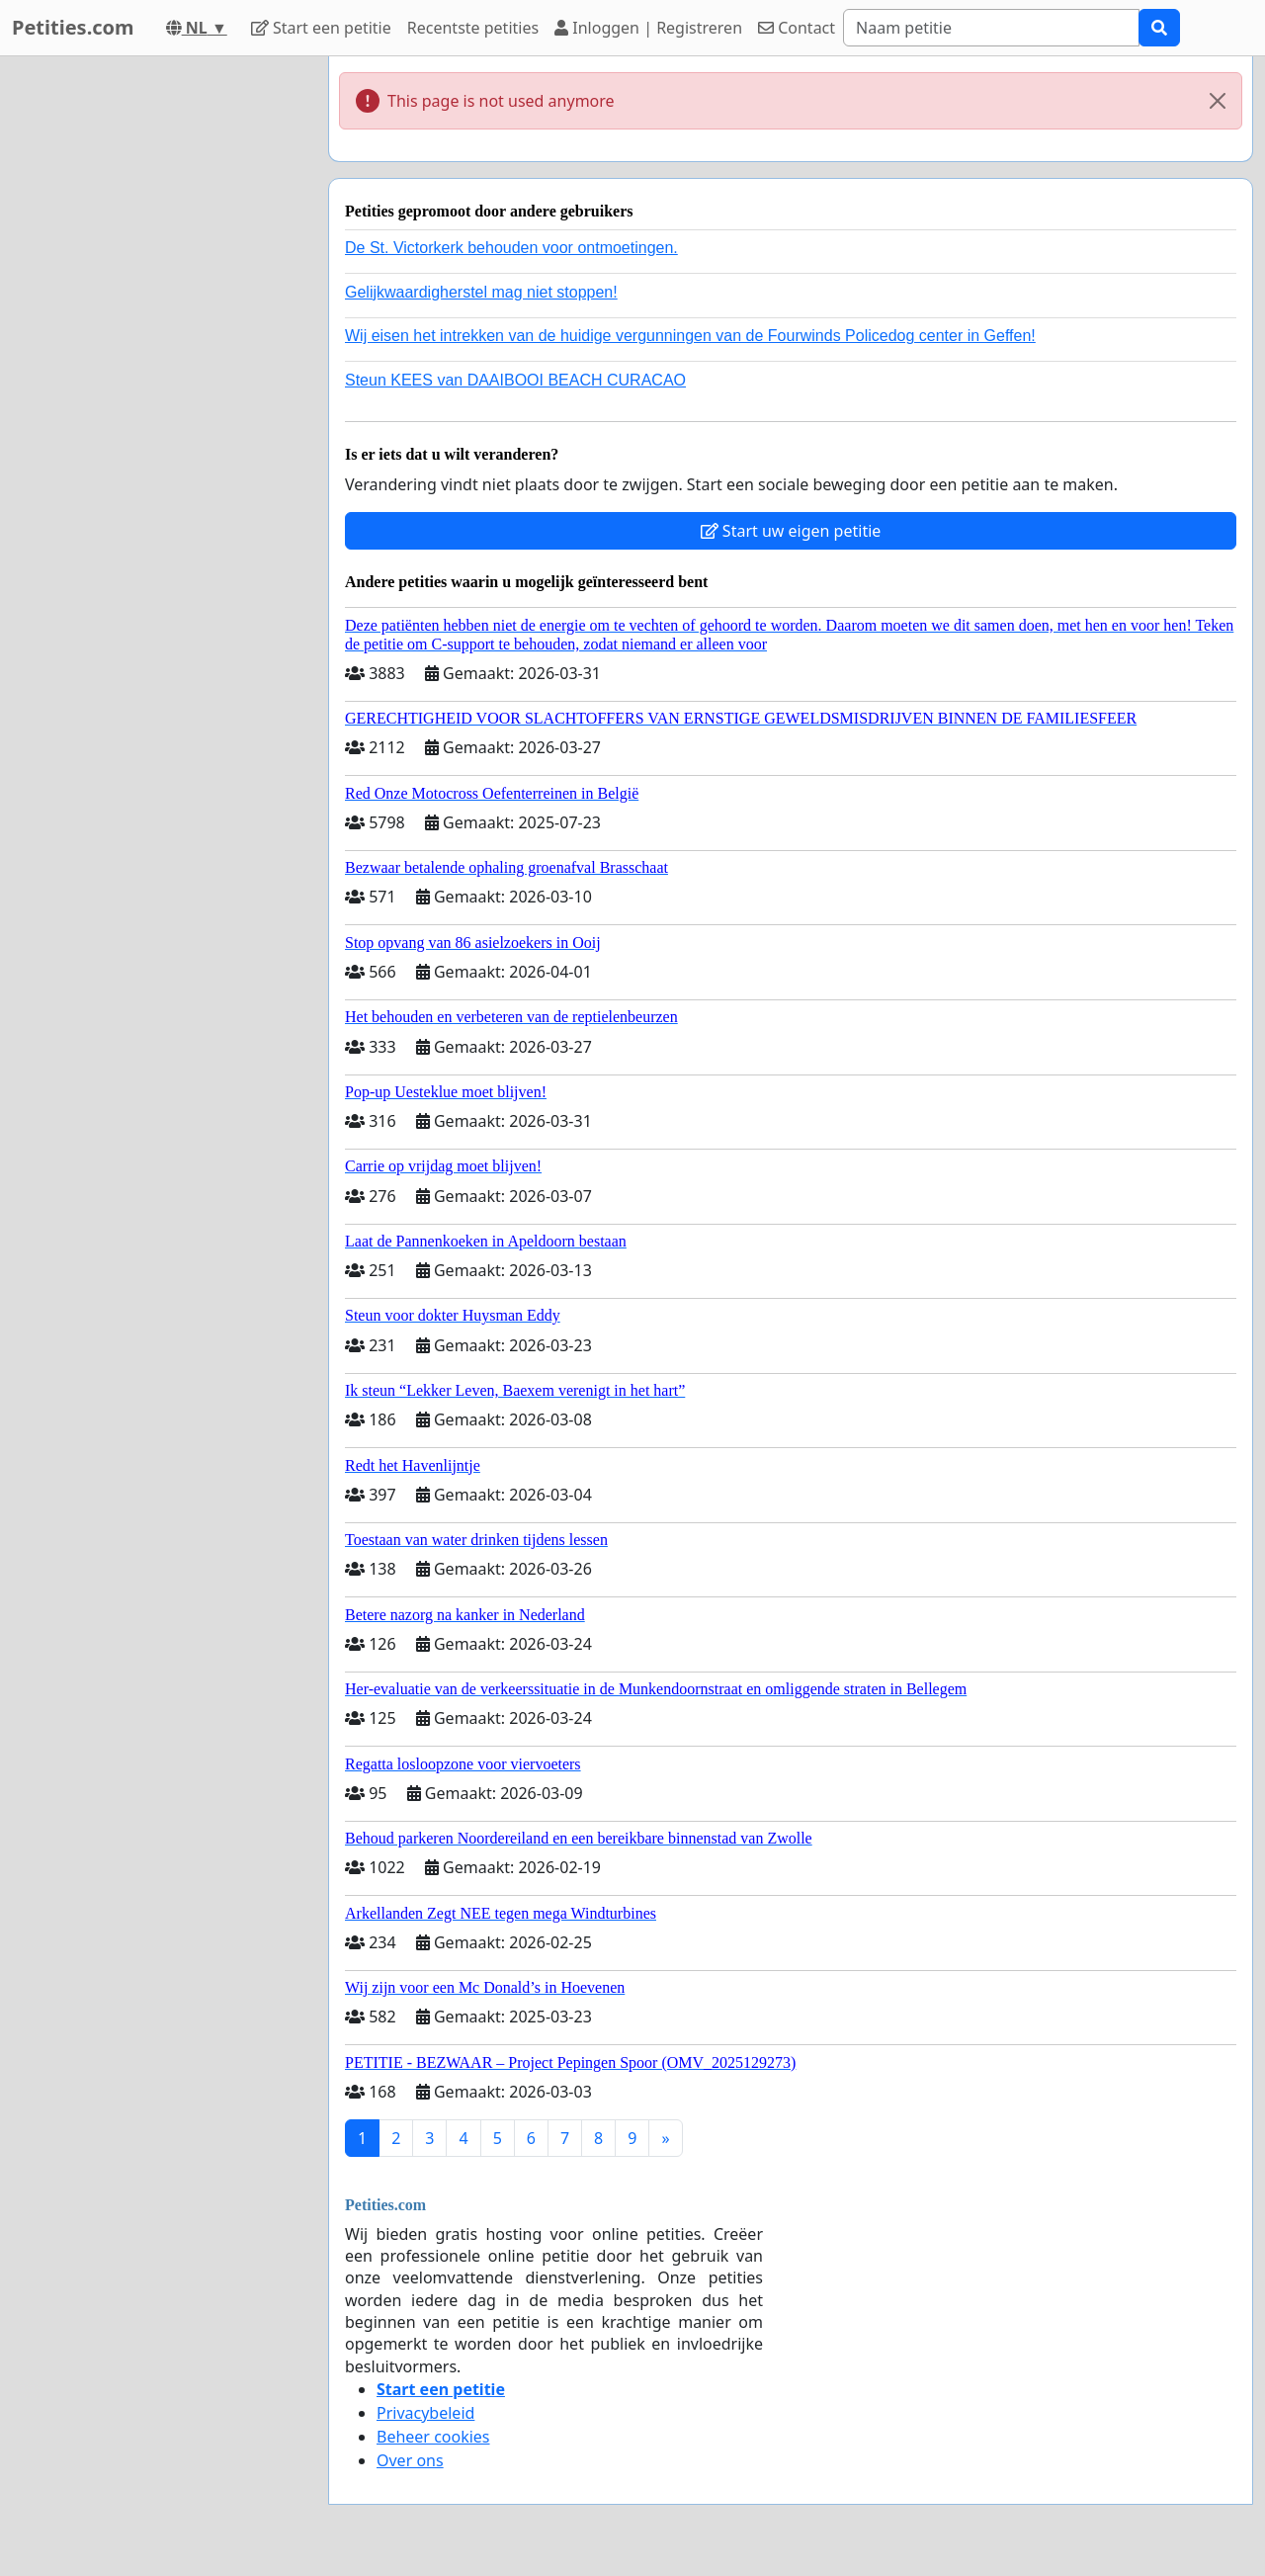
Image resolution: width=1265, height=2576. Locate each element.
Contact (796, 28)
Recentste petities (473, 28)
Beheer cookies (433, 2436)
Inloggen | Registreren (648, 28)
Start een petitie (321, 28)
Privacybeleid (425, 2413)
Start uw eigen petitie (791, 531)
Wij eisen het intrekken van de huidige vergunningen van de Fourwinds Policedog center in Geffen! (690, 335)
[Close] (1217, 101)
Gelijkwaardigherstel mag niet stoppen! (481, 292)
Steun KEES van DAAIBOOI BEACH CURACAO (515, 380)
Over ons (410, 2460)
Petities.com (73, 27)
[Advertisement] (158, 352)
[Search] (991, 27)
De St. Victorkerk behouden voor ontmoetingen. (511, 247)
